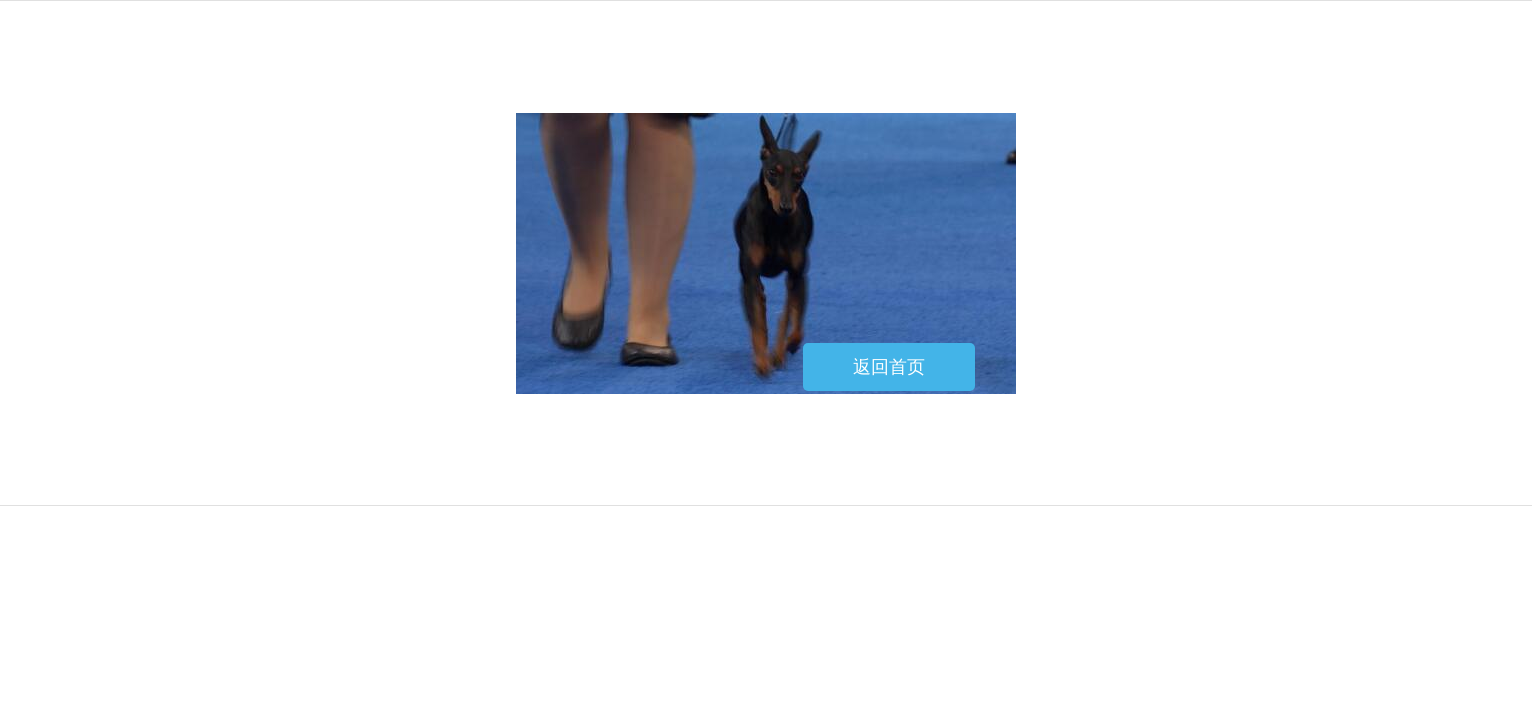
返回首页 (889, 367)
